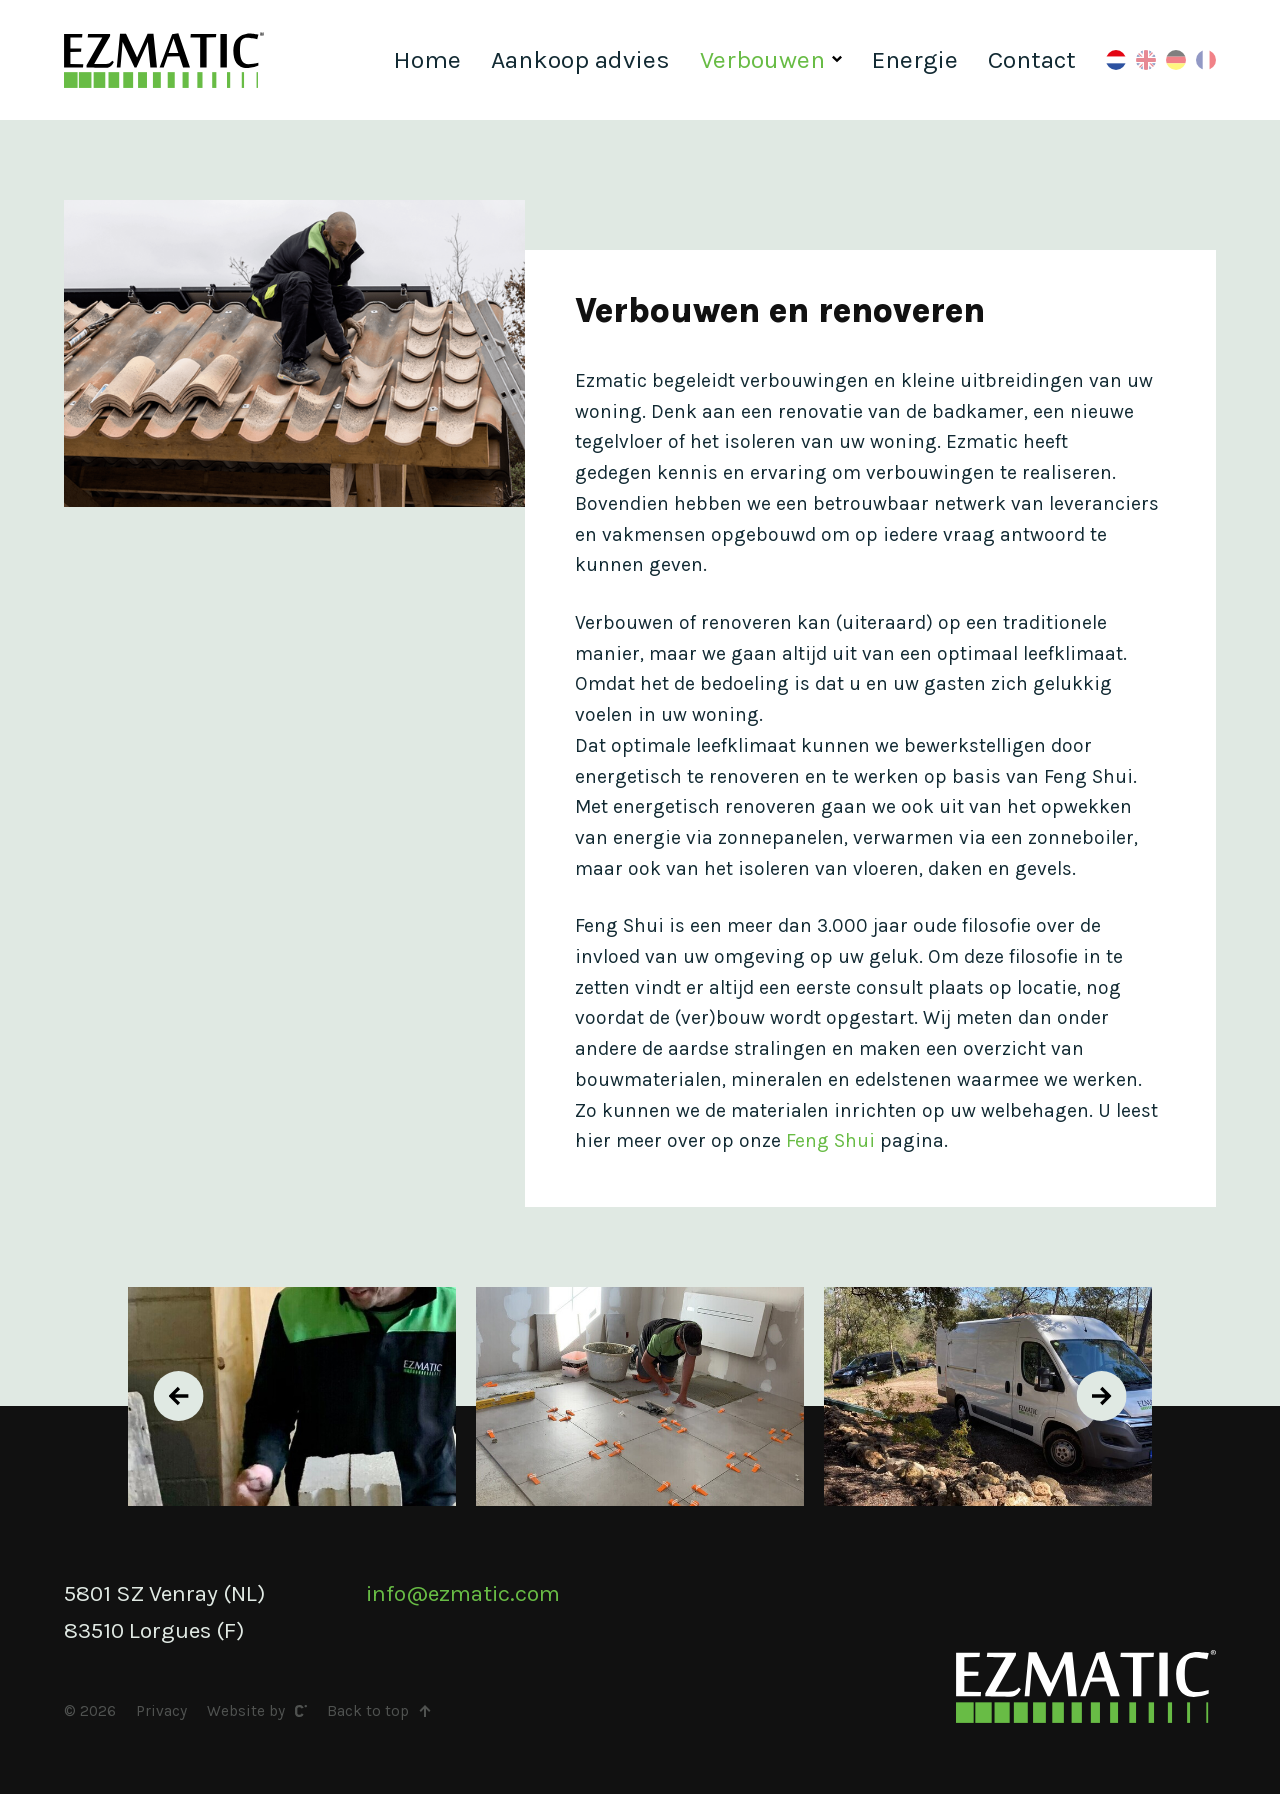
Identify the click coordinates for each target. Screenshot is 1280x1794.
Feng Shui (830, 1140)
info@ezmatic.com (463, 1593)
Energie (915, 59)
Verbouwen (762, 59)
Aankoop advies (580, 59)
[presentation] (179, 1396)
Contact (1032, 59)
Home (427, 59)
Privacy (161, 1711)
